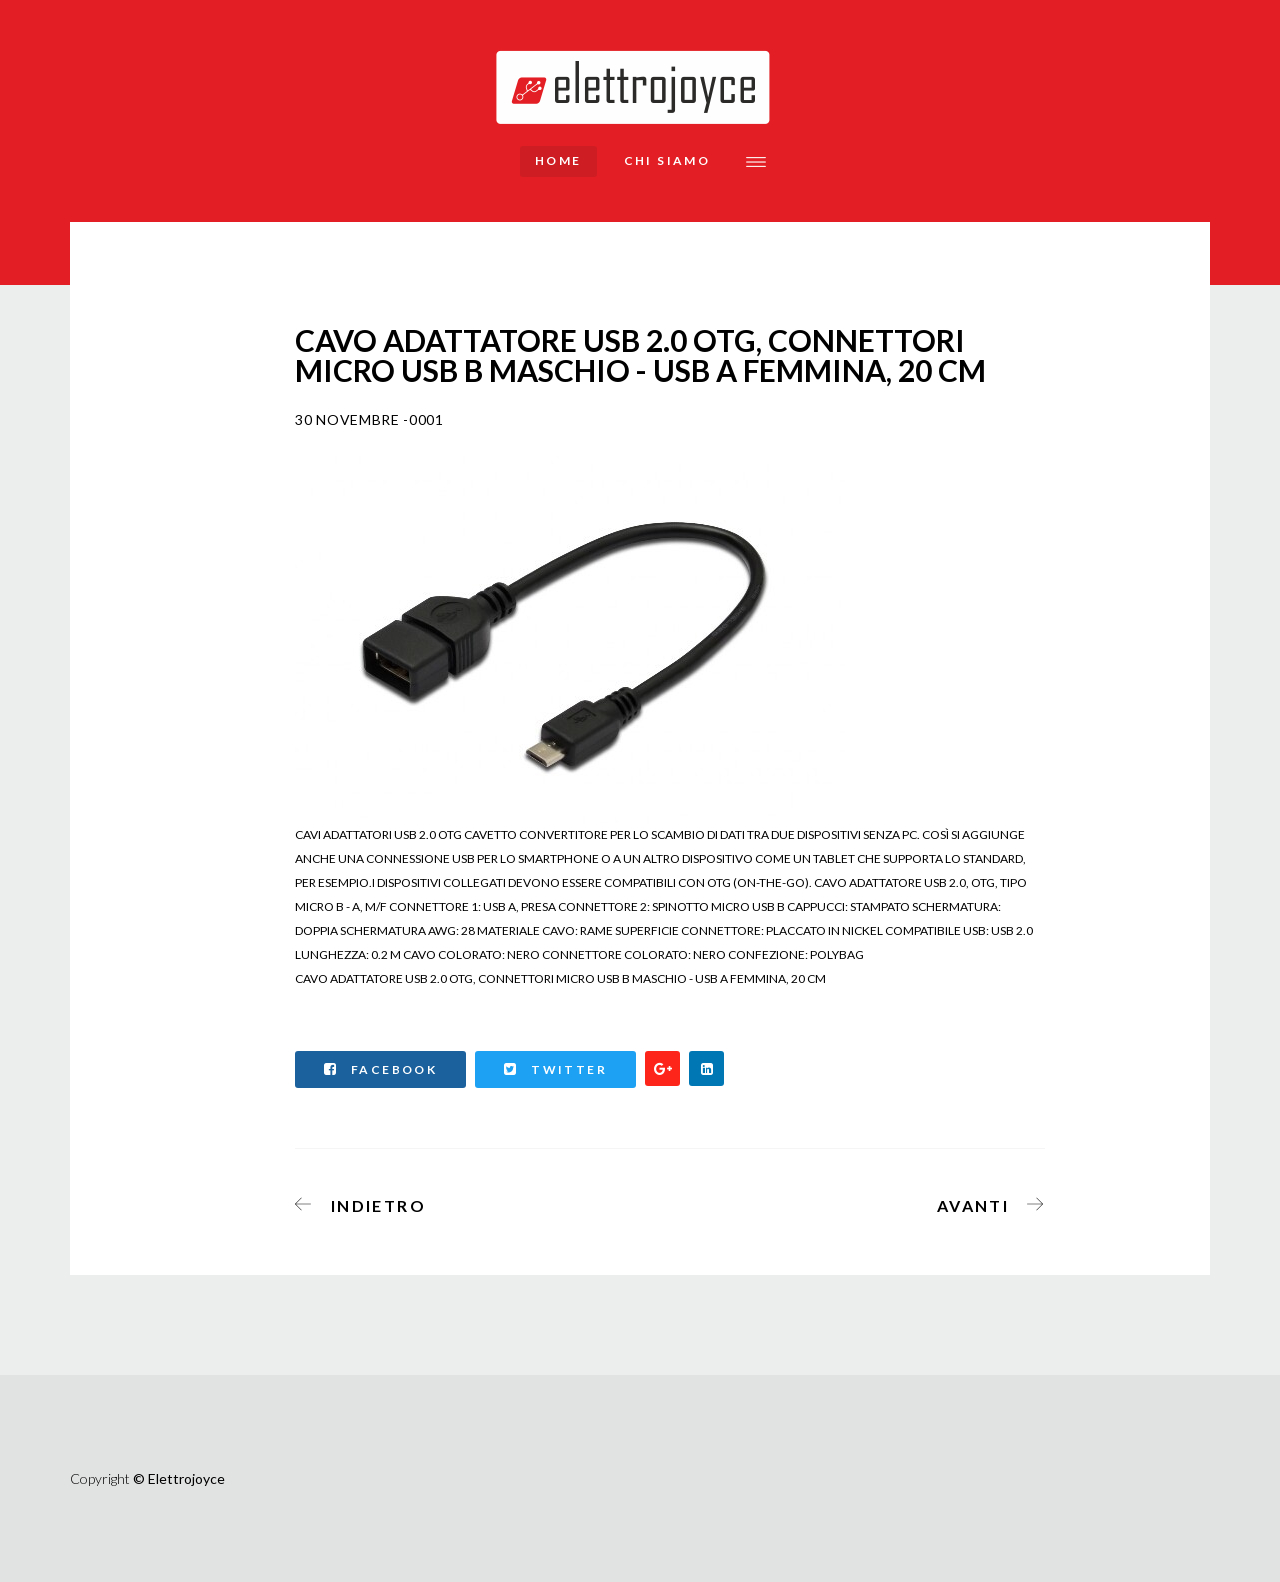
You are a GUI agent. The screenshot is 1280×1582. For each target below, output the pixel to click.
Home (558, 160)
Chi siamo (667, 160)
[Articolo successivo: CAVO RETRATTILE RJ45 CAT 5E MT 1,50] (984, 1202)
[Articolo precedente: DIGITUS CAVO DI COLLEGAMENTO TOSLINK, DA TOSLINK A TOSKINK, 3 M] (367, 1202)
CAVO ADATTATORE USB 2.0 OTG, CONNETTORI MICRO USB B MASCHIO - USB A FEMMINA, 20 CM (560, 978)
